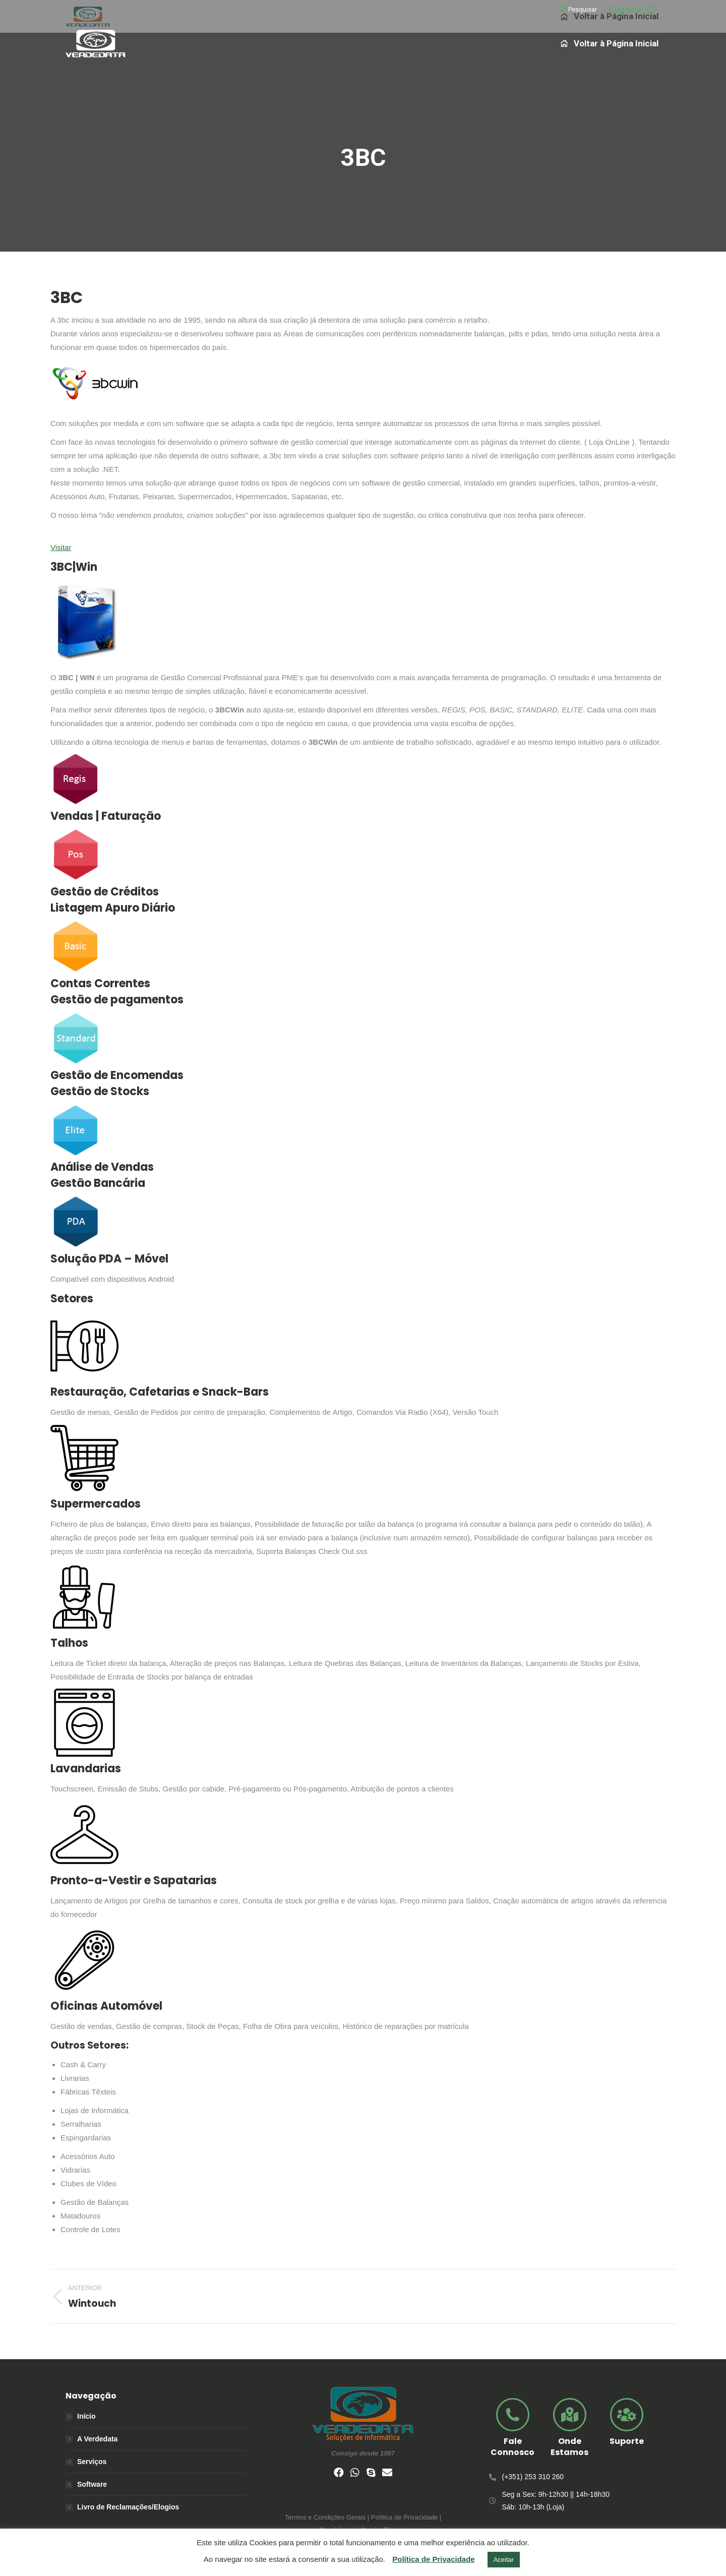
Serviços (91, 2462)
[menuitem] (609, 43)
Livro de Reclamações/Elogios (128, 2507)
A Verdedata (97, 2439)
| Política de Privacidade (402, 2517)
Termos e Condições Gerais (325, 2517)
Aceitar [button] (504, 2559)
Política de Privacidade (433, 2559)
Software (92, 2484)
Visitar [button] (60, 547)
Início (86, 2416)
